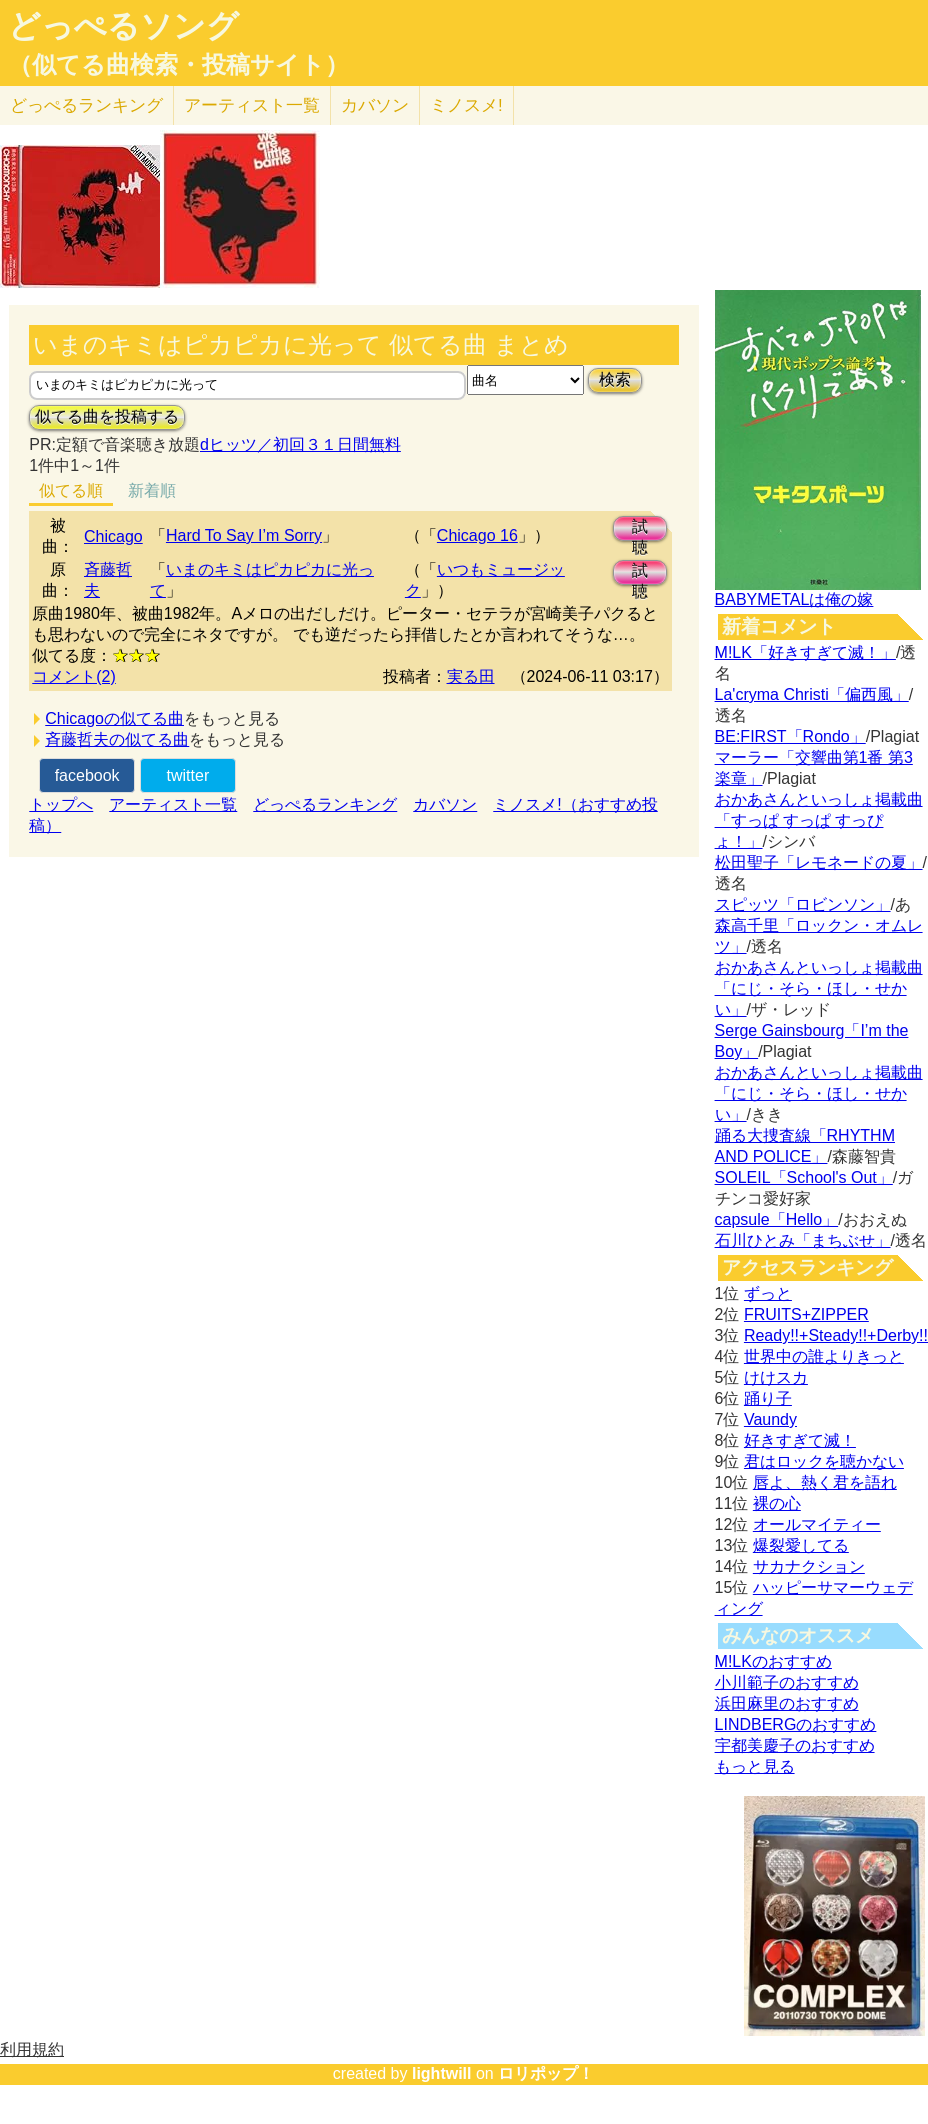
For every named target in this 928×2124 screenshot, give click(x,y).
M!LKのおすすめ (773, 1661)
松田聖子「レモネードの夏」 (819, 862)
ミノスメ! (466, 105)
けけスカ (776, 1377)
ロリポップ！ (546, 2073)
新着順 (152, 490)
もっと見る (755, 1766)
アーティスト (252, 105)
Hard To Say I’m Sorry (244, 535)
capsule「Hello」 (777, 1219)
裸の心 (777, 1503)
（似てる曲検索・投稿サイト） (178, 65)
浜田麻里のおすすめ (787, 1703)
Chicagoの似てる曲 (114, 718)
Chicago (113, 536)
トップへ (61, 804)
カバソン (375, 105)
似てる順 (71, 490)
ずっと (768, 1293)
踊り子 (768, 1398)
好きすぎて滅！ (800, 1440)
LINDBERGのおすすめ (796, 1724)
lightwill (442, 2073)
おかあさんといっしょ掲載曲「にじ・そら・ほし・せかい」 (819, 988)
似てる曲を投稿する (107, 416)
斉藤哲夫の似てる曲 (117, 739)
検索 (615, 379)
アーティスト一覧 (173, 804)
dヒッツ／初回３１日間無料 (300, 444)
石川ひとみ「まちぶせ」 (803, 1240)
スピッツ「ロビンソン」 (803, 904)
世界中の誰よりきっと (824, 1356)
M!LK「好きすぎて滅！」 (805, 652)
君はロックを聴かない (824, 1461)
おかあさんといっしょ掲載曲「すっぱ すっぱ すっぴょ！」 (819, 820)
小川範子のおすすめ (787, 1682)
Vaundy (770, 1419)
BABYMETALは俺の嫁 (794, 599)
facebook (87, 775)
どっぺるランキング (325, 804)
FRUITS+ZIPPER (806, 1314)
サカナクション (809, 1566)
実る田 (471, 676)
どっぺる (86, 105)
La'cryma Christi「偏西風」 (812, 694)
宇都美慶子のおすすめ (795, 1745)
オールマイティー (817, 1524)
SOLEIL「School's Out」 (804, 1177)
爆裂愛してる (801, 1545)
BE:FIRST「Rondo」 (790, 736)
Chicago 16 (477, 535)
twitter (188, 775)
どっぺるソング (123, 26)
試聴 (640, 529)
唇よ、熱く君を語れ (825, 1482)
